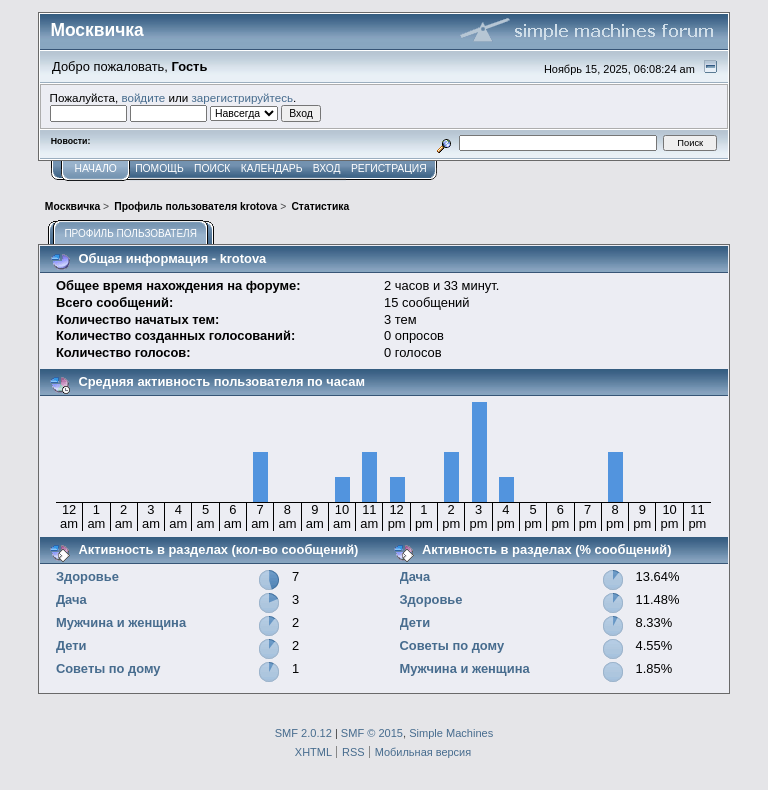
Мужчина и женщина (121, 622)
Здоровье (87, 576)
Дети (71, 645)
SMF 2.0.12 (303, 733)
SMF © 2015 (372, 733)
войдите (143, 97)
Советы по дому (108, 668)
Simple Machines (451, 733)
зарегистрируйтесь (242, 97)
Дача (71, 599)
